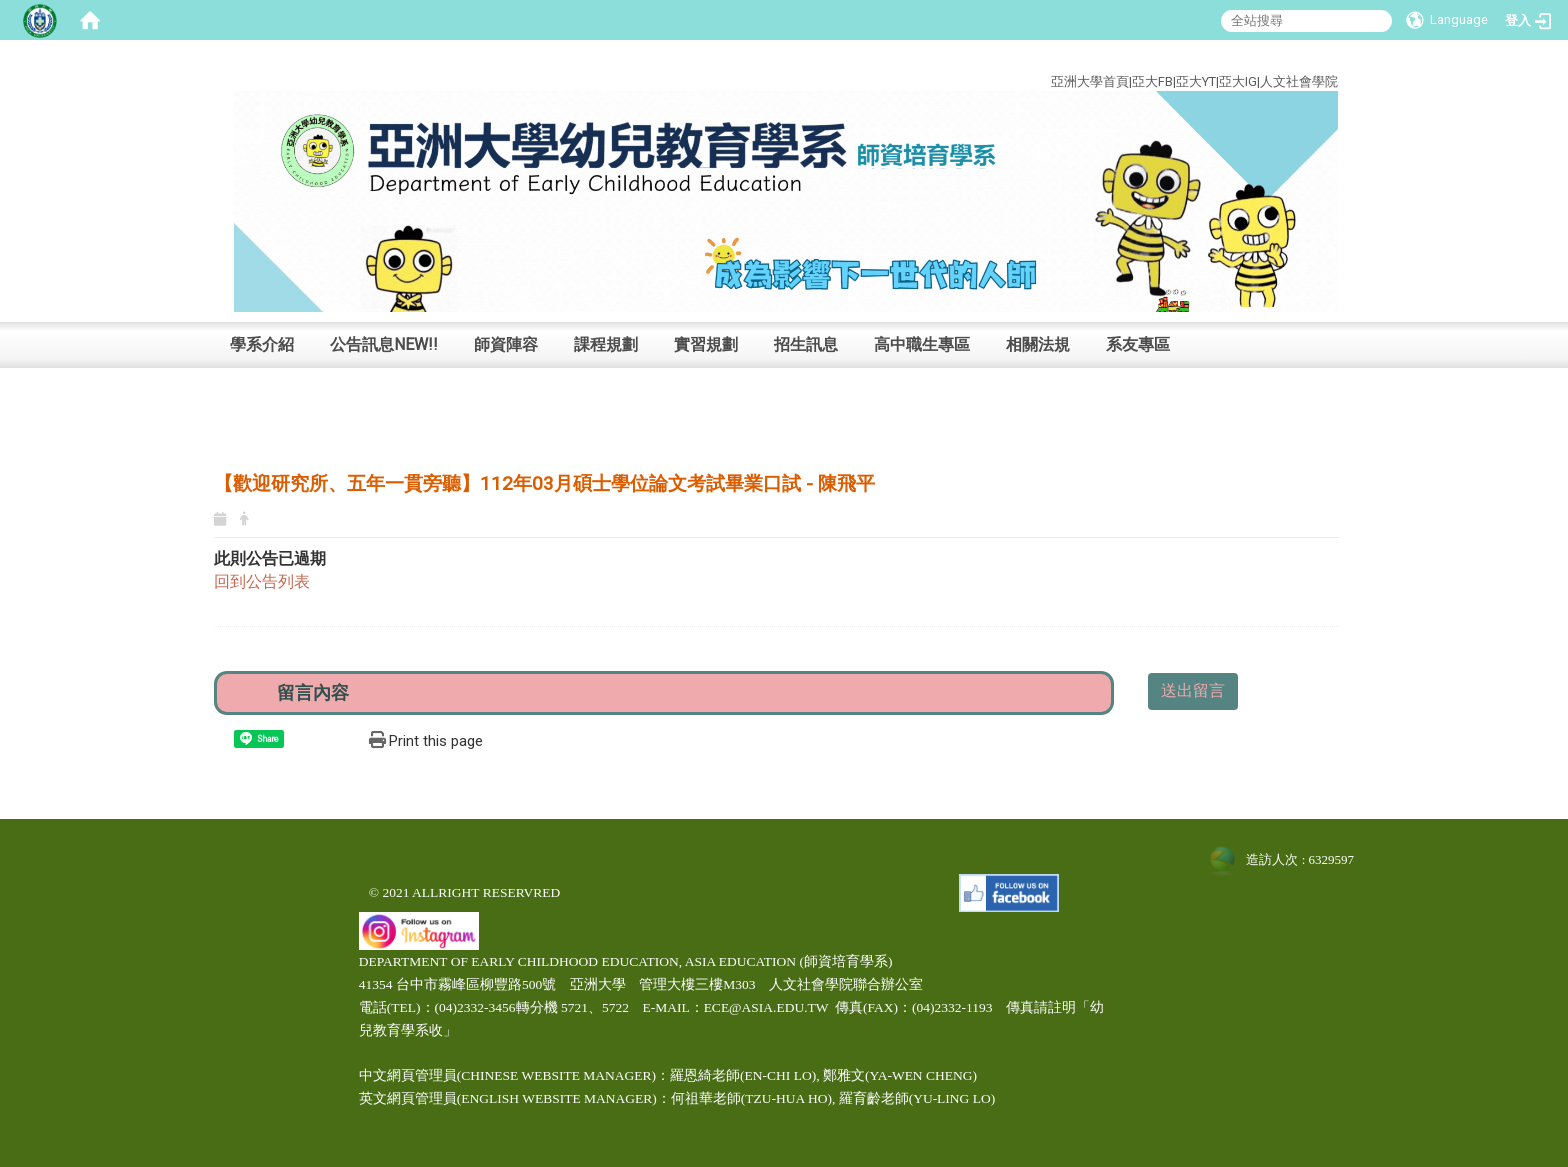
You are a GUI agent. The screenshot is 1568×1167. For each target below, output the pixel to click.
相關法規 (1038, 344)
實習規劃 (706, 344)
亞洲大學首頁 (1090, 81)
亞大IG (1238, 81)
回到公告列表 (262, 581)
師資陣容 (506, 344)
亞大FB (1152, 81)
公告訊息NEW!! (384, 344)
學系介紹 (262, 344)
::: (1323, 58)
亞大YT (1196, 81)
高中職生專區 (922, 344)
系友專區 (1138, 344)
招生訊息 (806, 344)
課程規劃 (606, 344)
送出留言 (1193, 690)
